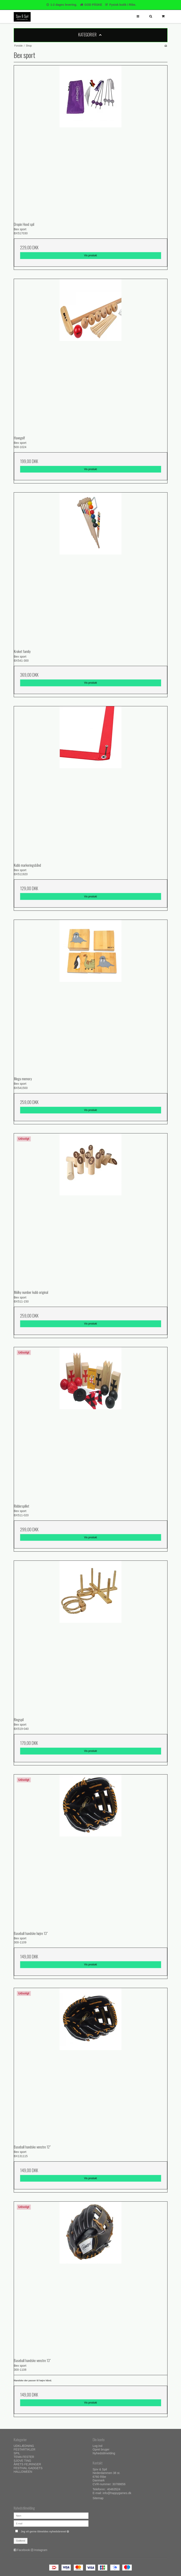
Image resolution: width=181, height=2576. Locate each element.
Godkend (20, 2540)
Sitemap (98, 2498)
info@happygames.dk (117, 2493)
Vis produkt (90, 255)
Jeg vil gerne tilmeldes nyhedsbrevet (54, 2530)
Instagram (40, 2550)
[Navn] (51, 2515)
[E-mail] (51, 2523)
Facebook (23, 2550)
